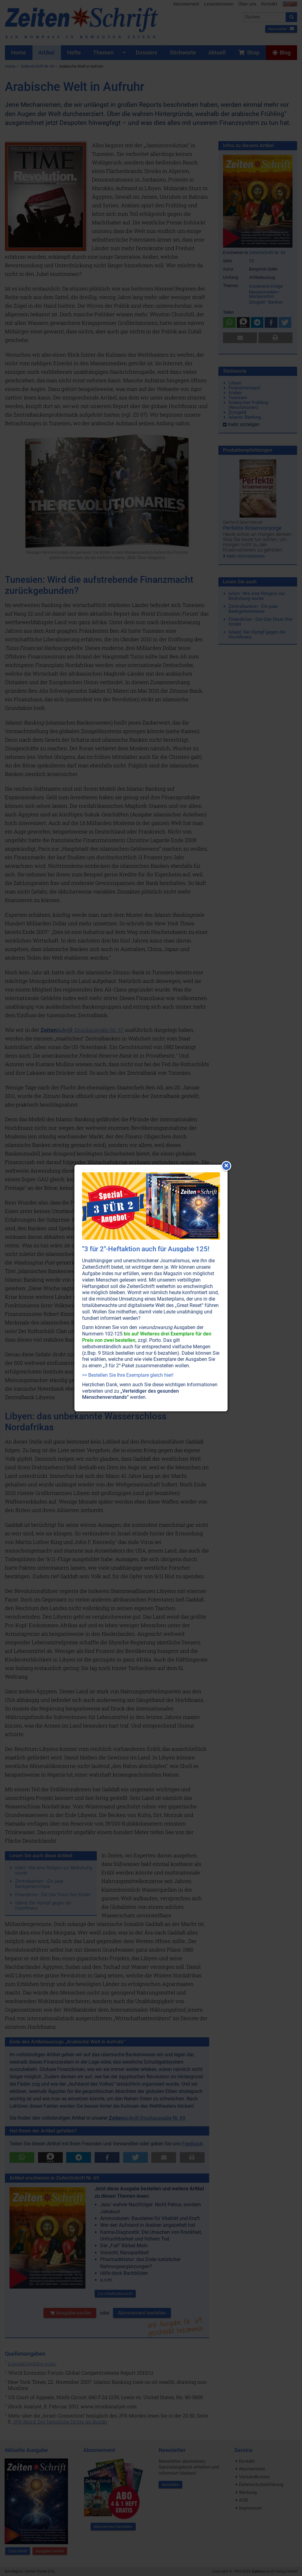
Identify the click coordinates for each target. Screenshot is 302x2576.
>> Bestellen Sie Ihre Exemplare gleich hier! (127, 1375)
